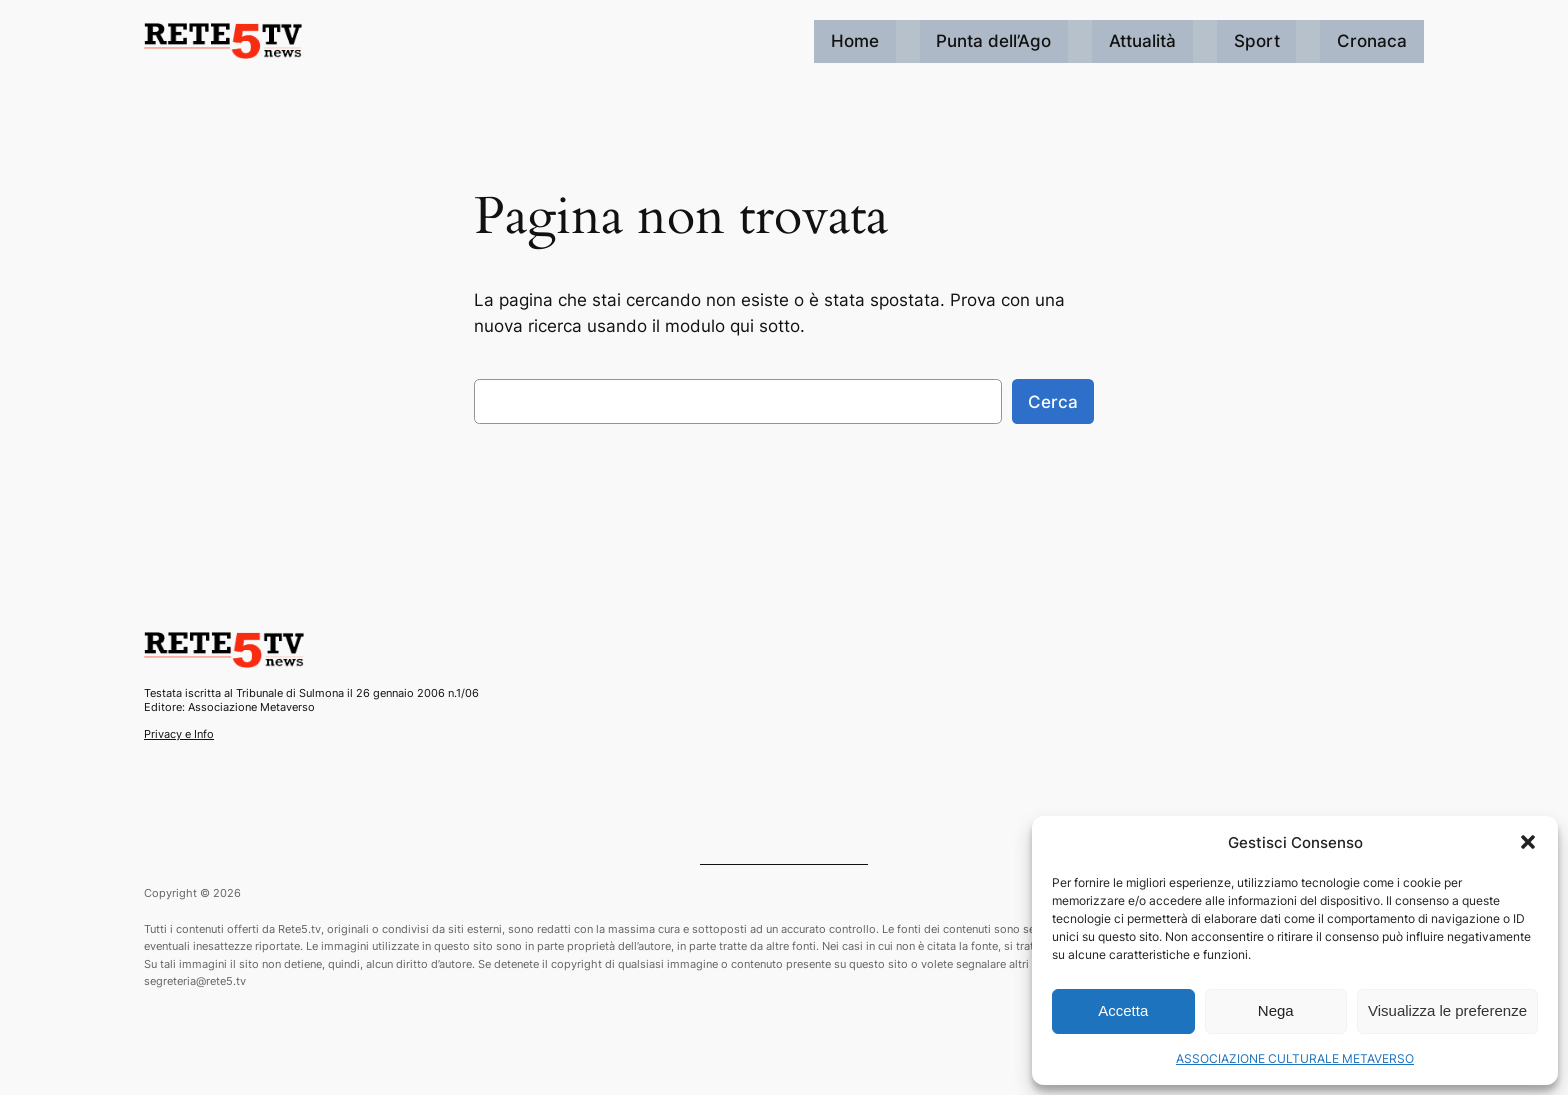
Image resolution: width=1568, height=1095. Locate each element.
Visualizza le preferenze (1447, 1010)
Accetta (1123, 1010)
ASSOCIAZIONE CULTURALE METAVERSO (1295, 1058)
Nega (1276, 1010)
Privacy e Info (179, 734)
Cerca (1053, 402)
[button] (1528, 842)
